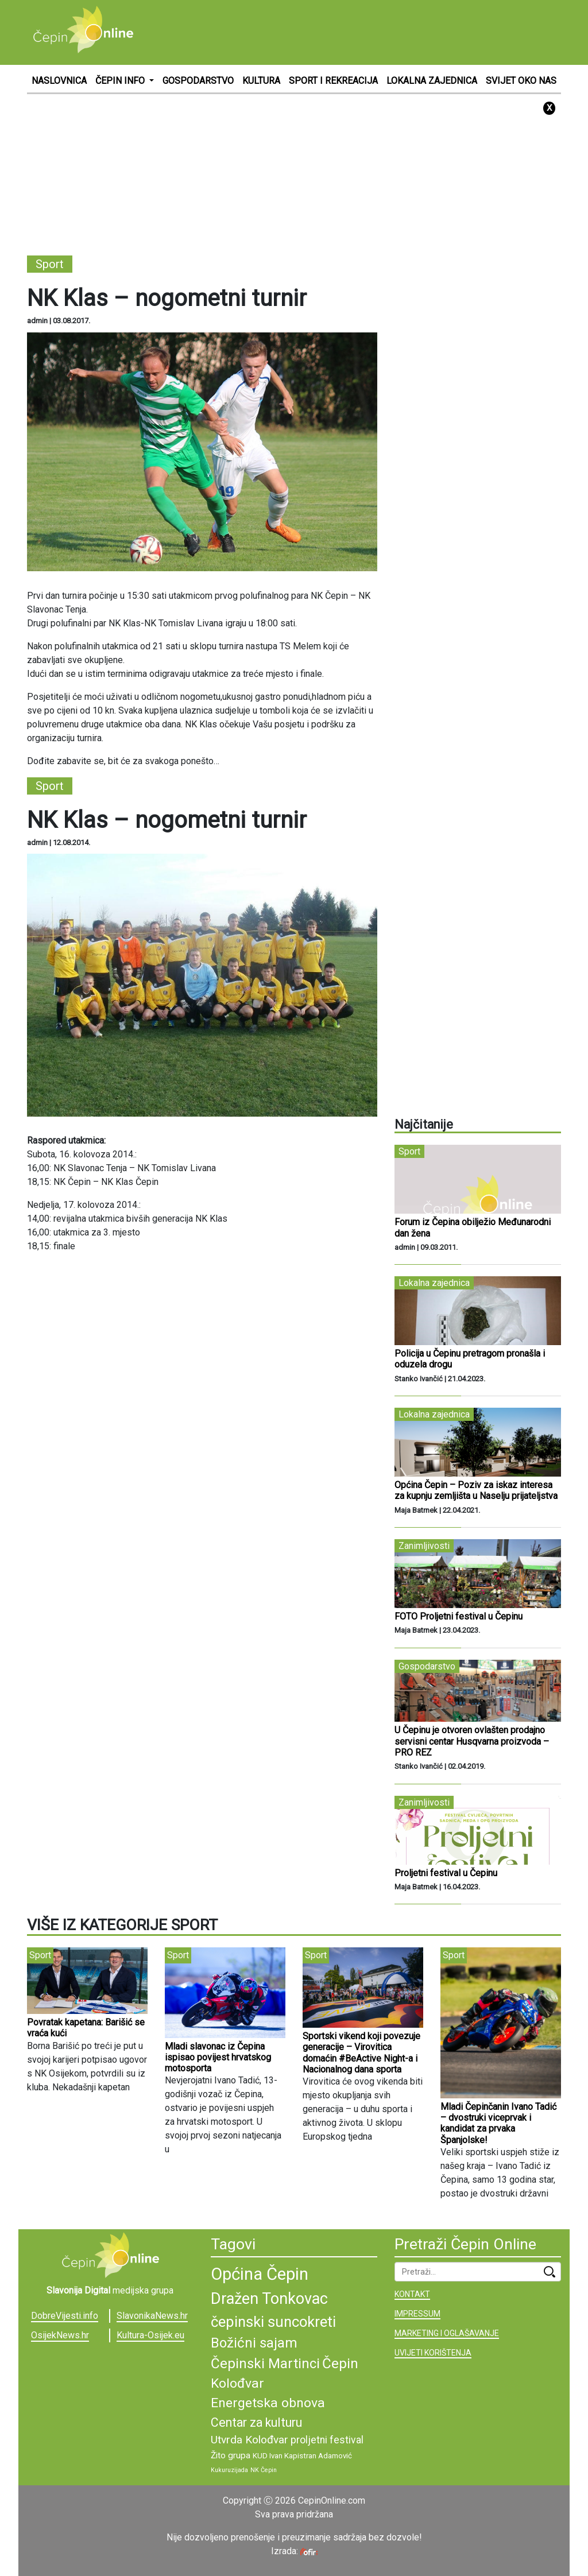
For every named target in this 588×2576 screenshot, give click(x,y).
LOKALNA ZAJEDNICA (431, 80)
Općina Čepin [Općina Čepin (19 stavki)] (259, 2274)
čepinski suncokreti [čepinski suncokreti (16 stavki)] (273, 2321)
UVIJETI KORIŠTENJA (432, 2352)
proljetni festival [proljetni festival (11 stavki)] (327, 2440)
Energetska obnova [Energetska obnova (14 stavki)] (268, 2403)
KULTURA (261, 80)
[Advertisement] (352, 31)
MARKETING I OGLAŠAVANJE (446, 2333)
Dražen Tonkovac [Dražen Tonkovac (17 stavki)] (269, 2299)
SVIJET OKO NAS (521, 80)
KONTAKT (412, 2294)
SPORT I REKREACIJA (333, 80)
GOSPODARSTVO (198, 80)
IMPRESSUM (417, 2313)
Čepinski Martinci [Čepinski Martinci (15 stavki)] (265, 2364)
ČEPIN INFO (121, 80)
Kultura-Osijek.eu (150, 2335)
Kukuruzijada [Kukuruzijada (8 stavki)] (229, 2470)
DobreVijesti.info (64, 2315)
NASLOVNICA (59, 80)
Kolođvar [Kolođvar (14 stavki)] (237, 2383)
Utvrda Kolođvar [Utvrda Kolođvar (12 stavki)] (249, 2439)
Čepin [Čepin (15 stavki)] (340, 2364)
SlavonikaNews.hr (152, 2315)
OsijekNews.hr (60, 2335)
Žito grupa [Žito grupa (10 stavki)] (230, 2455)
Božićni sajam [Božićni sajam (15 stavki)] (254, 2343)
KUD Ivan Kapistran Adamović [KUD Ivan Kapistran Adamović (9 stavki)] (302, 2455)
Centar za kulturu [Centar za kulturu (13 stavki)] (256, 2422)
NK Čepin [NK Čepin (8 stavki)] (263, 2470)
